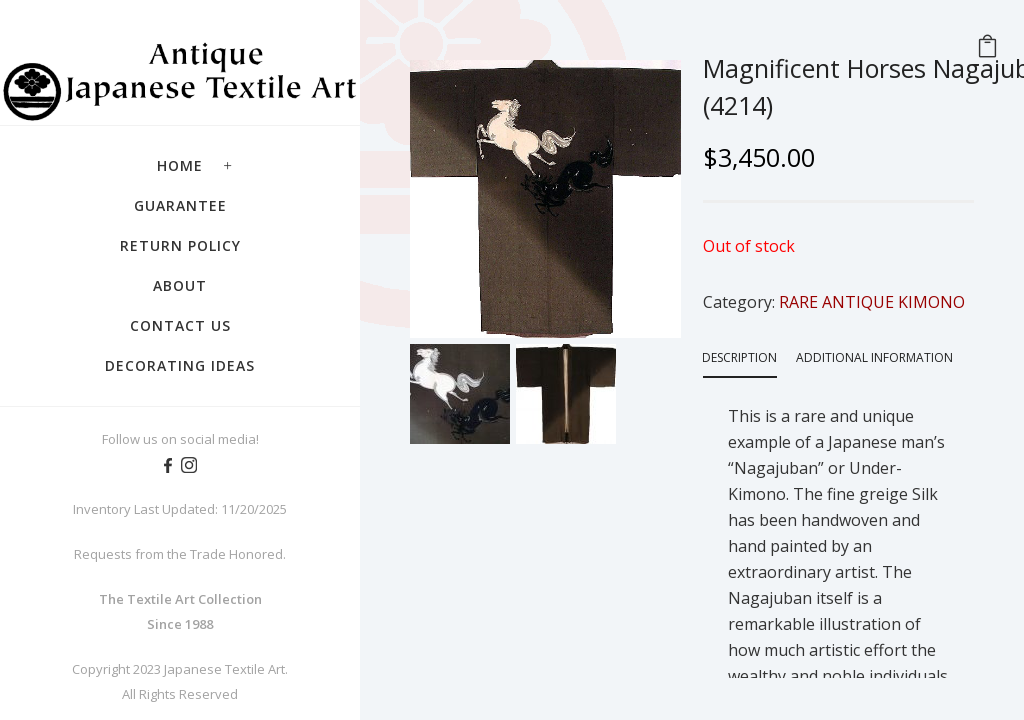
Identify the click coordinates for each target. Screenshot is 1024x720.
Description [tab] (739, 357)
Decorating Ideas (180, 365)
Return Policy (180, 245)
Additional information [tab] (874, 357)
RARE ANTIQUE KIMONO (872, 302)
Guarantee (180, 205)
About (180, 285)
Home (180, 165)
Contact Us (180, 325)
